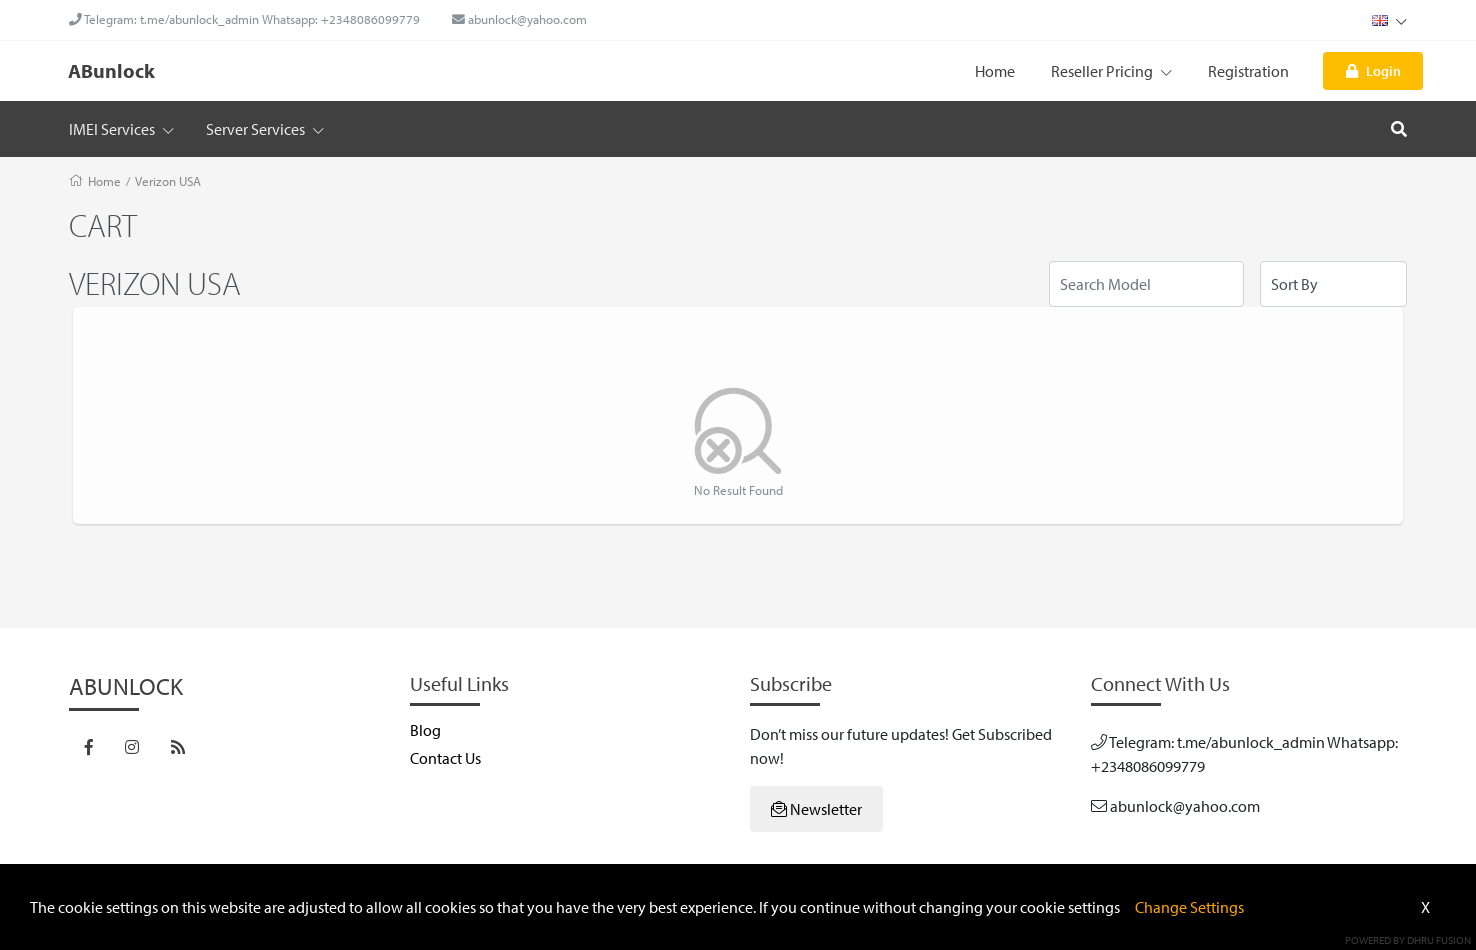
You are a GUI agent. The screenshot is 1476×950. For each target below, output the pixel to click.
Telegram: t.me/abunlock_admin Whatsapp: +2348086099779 (244, 19)
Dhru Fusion (1439, 940)
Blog (425, 730)
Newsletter (816, 809)
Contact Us (445, 758)
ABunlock (111, 70)
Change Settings (1189, 907)
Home (995, 71)
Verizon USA (168, 181)
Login (1373, 70)
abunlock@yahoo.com (519, 19)
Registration (1248, 71)
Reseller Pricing (1111, 71)
